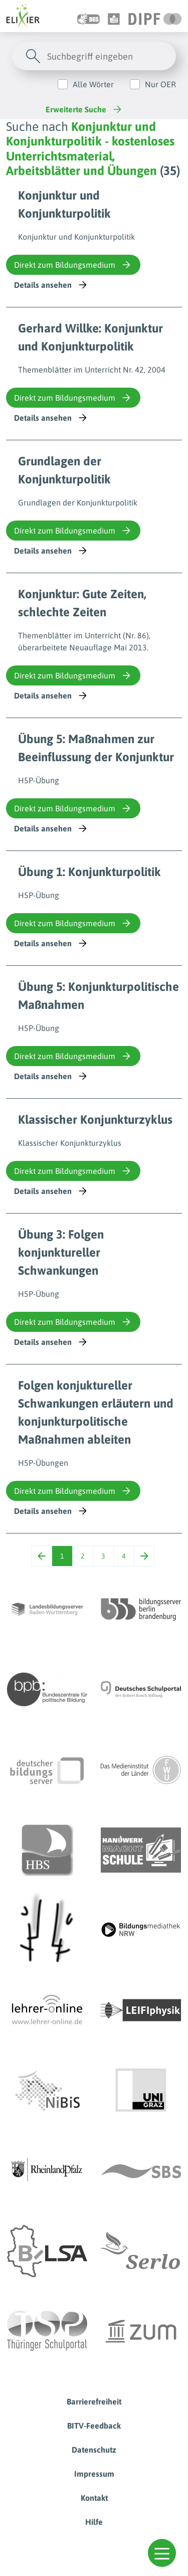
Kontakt (94, 2497)
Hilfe (94, 2521)
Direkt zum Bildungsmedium (73, 265)
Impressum (94, 2473)
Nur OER (160, 84)
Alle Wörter (93, 84)
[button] (162, 2553)
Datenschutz (94, 2449)
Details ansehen (51, 285)
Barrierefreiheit (94, 2401)
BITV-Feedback (94, 2425)
